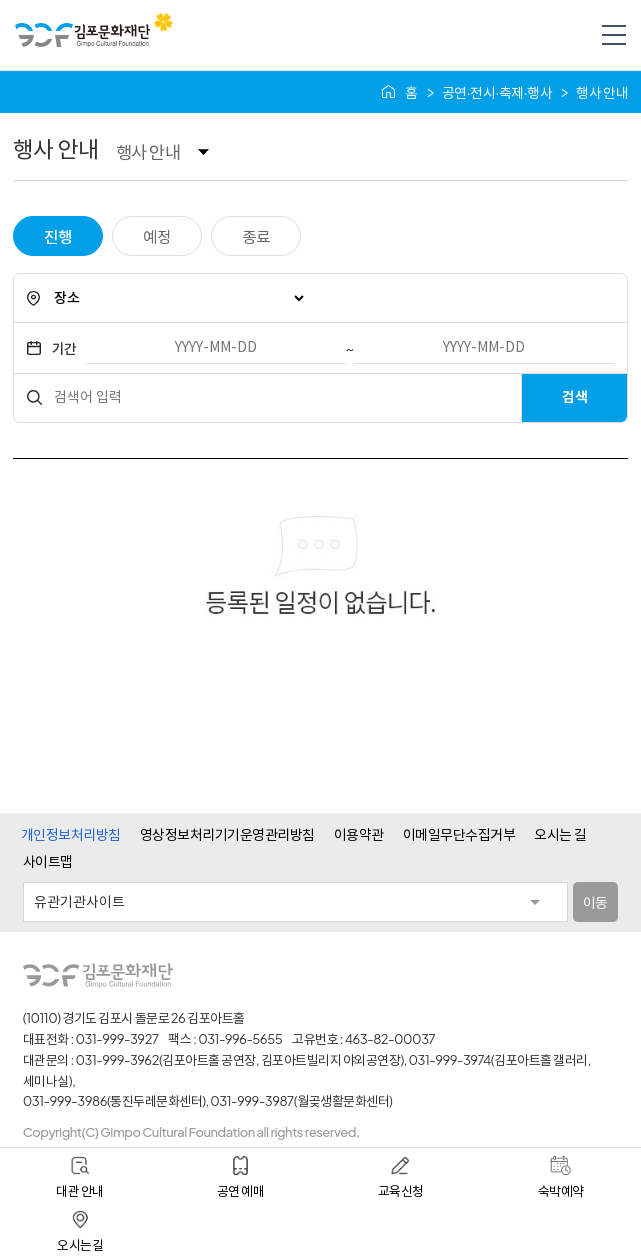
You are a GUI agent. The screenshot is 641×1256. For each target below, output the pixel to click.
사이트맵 (48, 861)
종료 (255, 236)
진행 (57, 236)
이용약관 (359, 834)
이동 (595, 902)
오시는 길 (560, 834)
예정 (156, 236)
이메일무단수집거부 (459, 834)
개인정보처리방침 (71, 834)
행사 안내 (148, 152)
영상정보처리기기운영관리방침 (227, 834)
